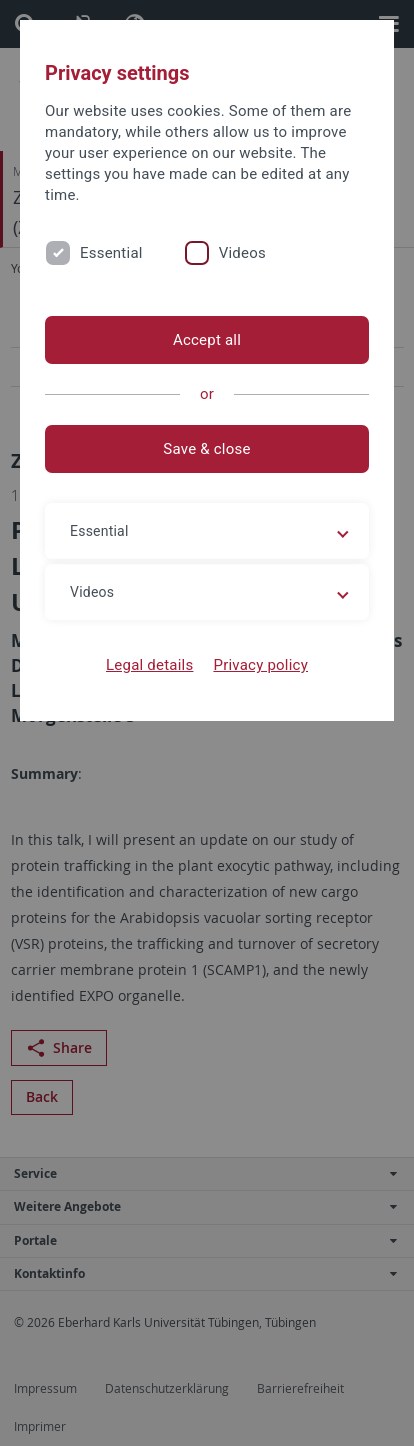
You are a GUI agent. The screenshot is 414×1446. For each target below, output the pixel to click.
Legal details (149, 665)
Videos (242, 253)
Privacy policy (260, 665)
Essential (111, 253)
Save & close (206, 449)
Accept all (207, 340)
